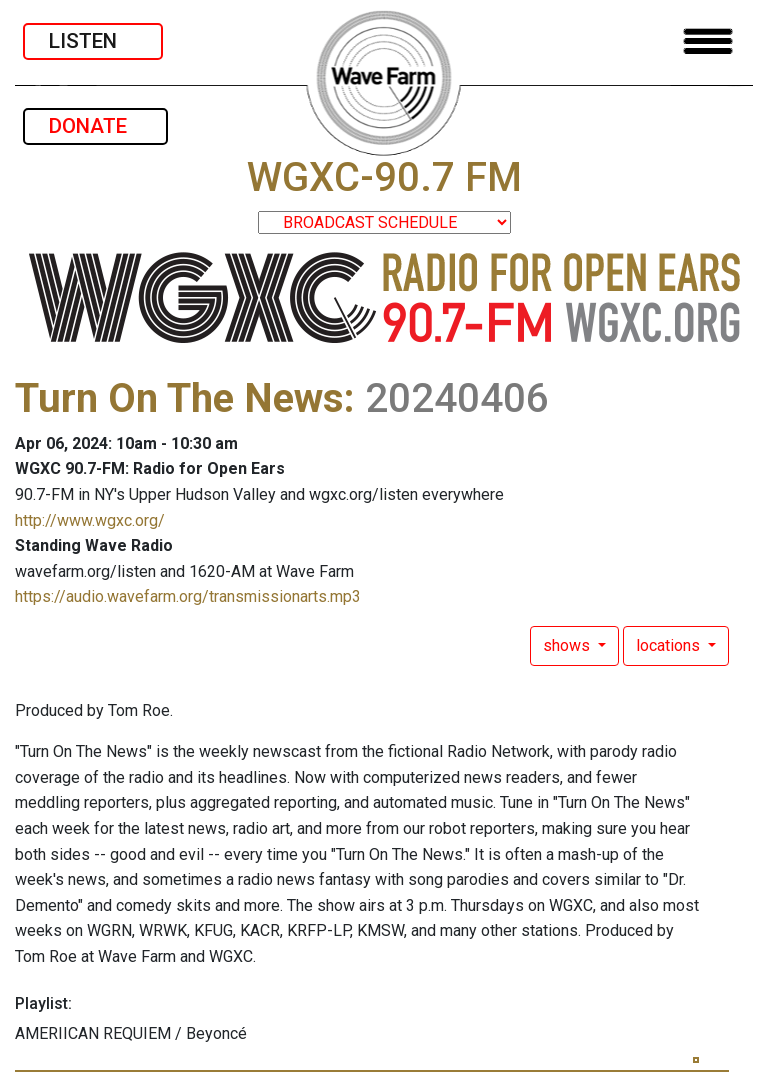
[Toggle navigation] (708, 41)
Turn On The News (179, 398)
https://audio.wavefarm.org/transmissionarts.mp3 (188, 596)
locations (670, 645)
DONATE (95, 126)
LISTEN (93, 41)
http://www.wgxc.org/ (90, 520)
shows (568, 645)
